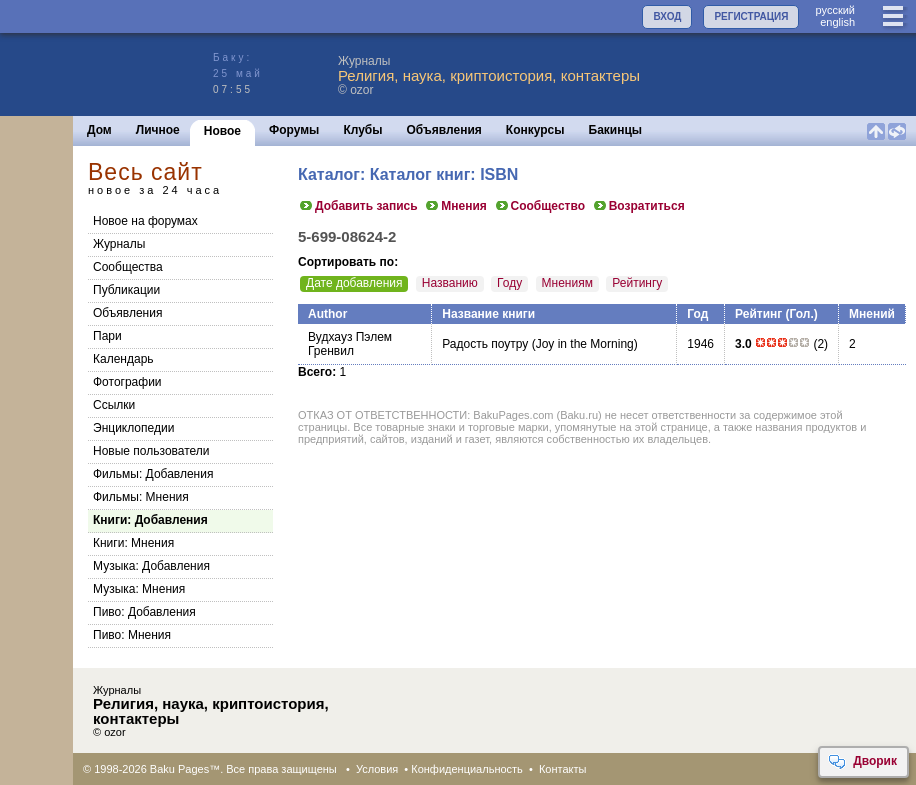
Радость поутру (485, 344)
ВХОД (667, 16)
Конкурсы (535, 130)
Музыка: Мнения (139, 589)
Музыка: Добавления (151, 566)
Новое (222, 131)
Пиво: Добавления (144, 612)
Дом (99, 130)
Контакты (563, 769)
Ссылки (114, 405)
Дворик (862, 762)
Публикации (126, 290)
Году (509, 283)
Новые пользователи (151, 451)
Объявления (444, 130)
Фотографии (127, 382)
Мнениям (567, 283)
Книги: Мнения (133, 543)
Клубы (362, 130)
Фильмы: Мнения (141, 497)
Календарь (123, 359)
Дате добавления (354, 283)
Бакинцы (616, 130)
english (837, 22)
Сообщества (128, 267)
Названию (450, 283)
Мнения (455, 206)
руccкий (835, 10)
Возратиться (638, 206)
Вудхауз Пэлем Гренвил (350, 344)
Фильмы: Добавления (153, 474)
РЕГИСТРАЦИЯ (751, 16)
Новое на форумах (145, 221)
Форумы (294, 130)
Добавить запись (358, 206)
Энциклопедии (133, 428)
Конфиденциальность (467, 769)
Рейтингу (637, 283)
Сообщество (539, 206)
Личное (158, 130)
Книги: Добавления (150, 520)
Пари (107, 336)
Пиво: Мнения (132, 635)
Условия (377, 769)
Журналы (119, 244)
